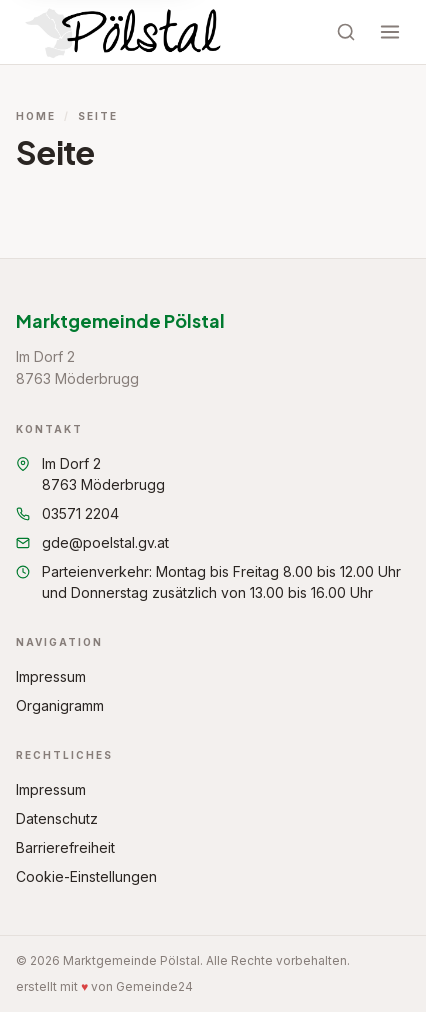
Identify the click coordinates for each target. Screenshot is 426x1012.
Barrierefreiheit (65, 847)
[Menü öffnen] (390, 32)
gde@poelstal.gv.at (92, 542)
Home (36, 116)
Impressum (51, 676)
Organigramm (60, 705)
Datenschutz (57, 818)
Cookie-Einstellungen (86, 876)
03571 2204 (67, 513)
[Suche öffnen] (346, 32)
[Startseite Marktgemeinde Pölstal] (125, 32)
